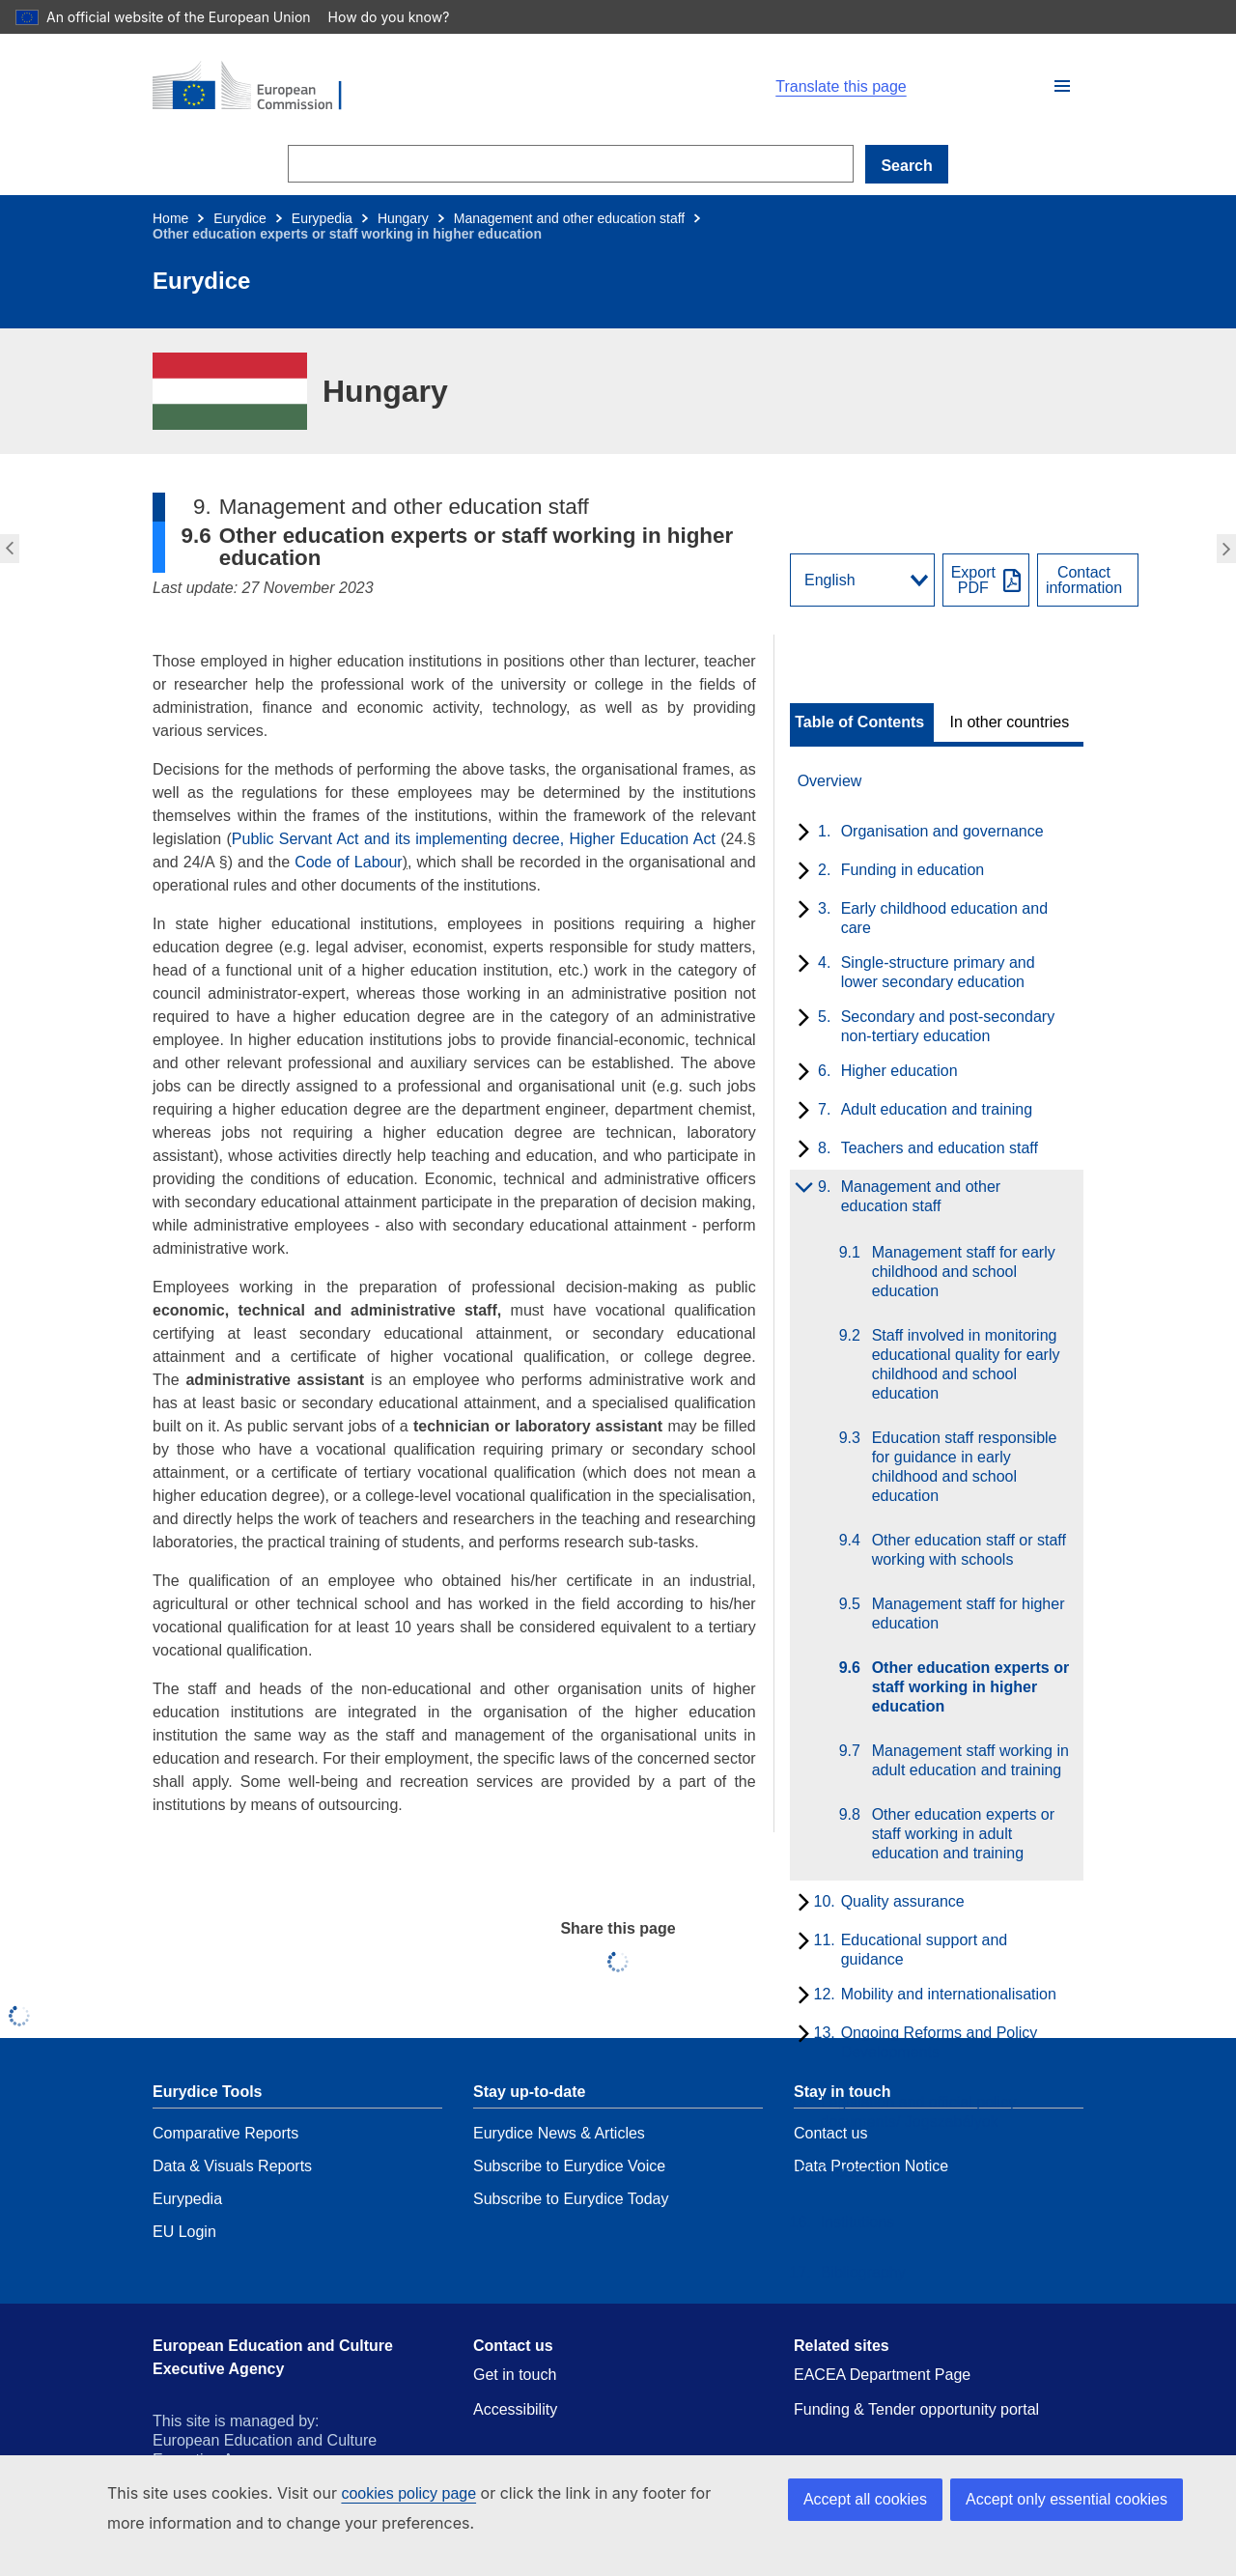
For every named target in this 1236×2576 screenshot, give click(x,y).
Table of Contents (859, 722)
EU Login (184, 2231)
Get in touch (514, 2374)
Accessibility (515, 2409)
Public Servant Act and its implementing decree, (398, 839)
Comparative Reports (225, 2133)
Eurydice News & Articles (559, 2133)
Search (906, 165)
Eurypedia (322, 218)
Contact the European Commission (593, 2542)
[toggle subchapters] (800, 833)
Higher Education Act (645, 839)
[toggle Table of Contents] (862, 722)
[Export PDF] (985, 580)
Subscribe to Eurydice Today (570, 2199)
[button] (1062, 85)
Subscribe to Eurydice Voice (569, 2166)
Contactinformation (1084, 580)
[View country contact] (1087, 580)
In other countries (1010, 722)
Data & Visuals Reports (232, 2166)
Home (170, 218)
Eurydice (239, 218)
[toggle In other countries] (1011, 722)
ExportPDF (973, 580)
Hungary (403, 218)
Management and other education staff (569, 218)
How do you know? (377, 17)
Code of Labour (349, 862)
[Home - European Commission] (601, 87)
